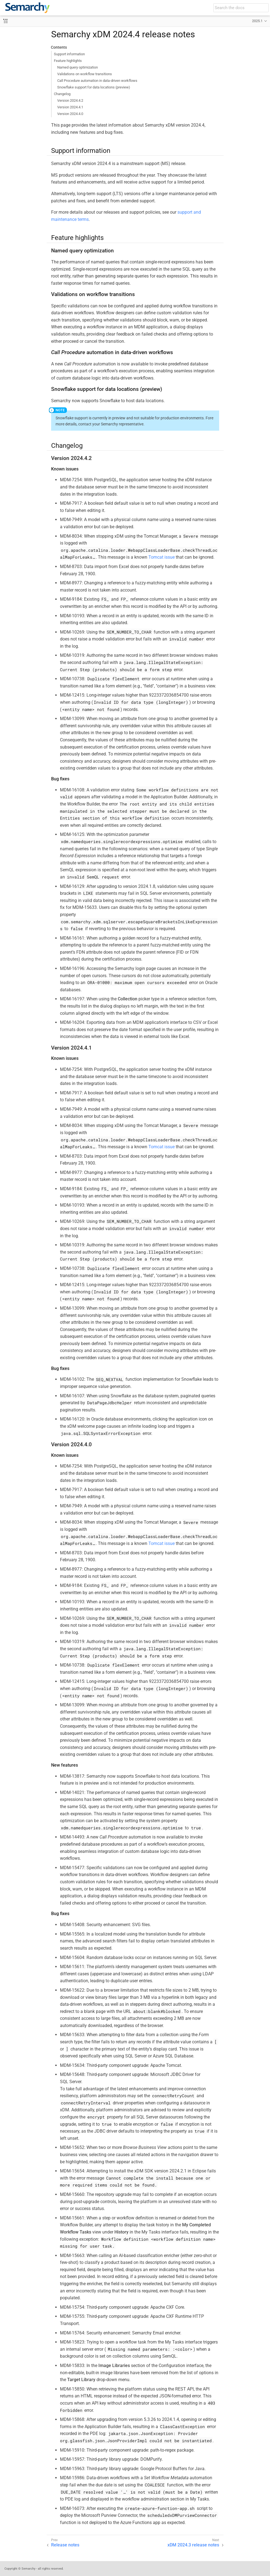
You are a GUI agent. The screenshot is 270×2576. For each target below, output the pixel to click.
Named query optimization (77, 67)
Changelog (62, 94)
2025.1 (257, 21)
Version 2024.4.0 (70, 114)
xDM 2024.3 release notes (193, 2545)
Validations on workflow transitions (84, 74)
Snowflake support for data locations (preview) (93, 87)
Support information (69, 54)
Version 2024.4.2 (70, 100)
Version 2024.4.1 (70, 107)
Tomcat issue (161, 557)
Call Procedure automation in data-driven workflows (97, 81)
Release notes (65, 2545)
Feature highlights (68, 61)
